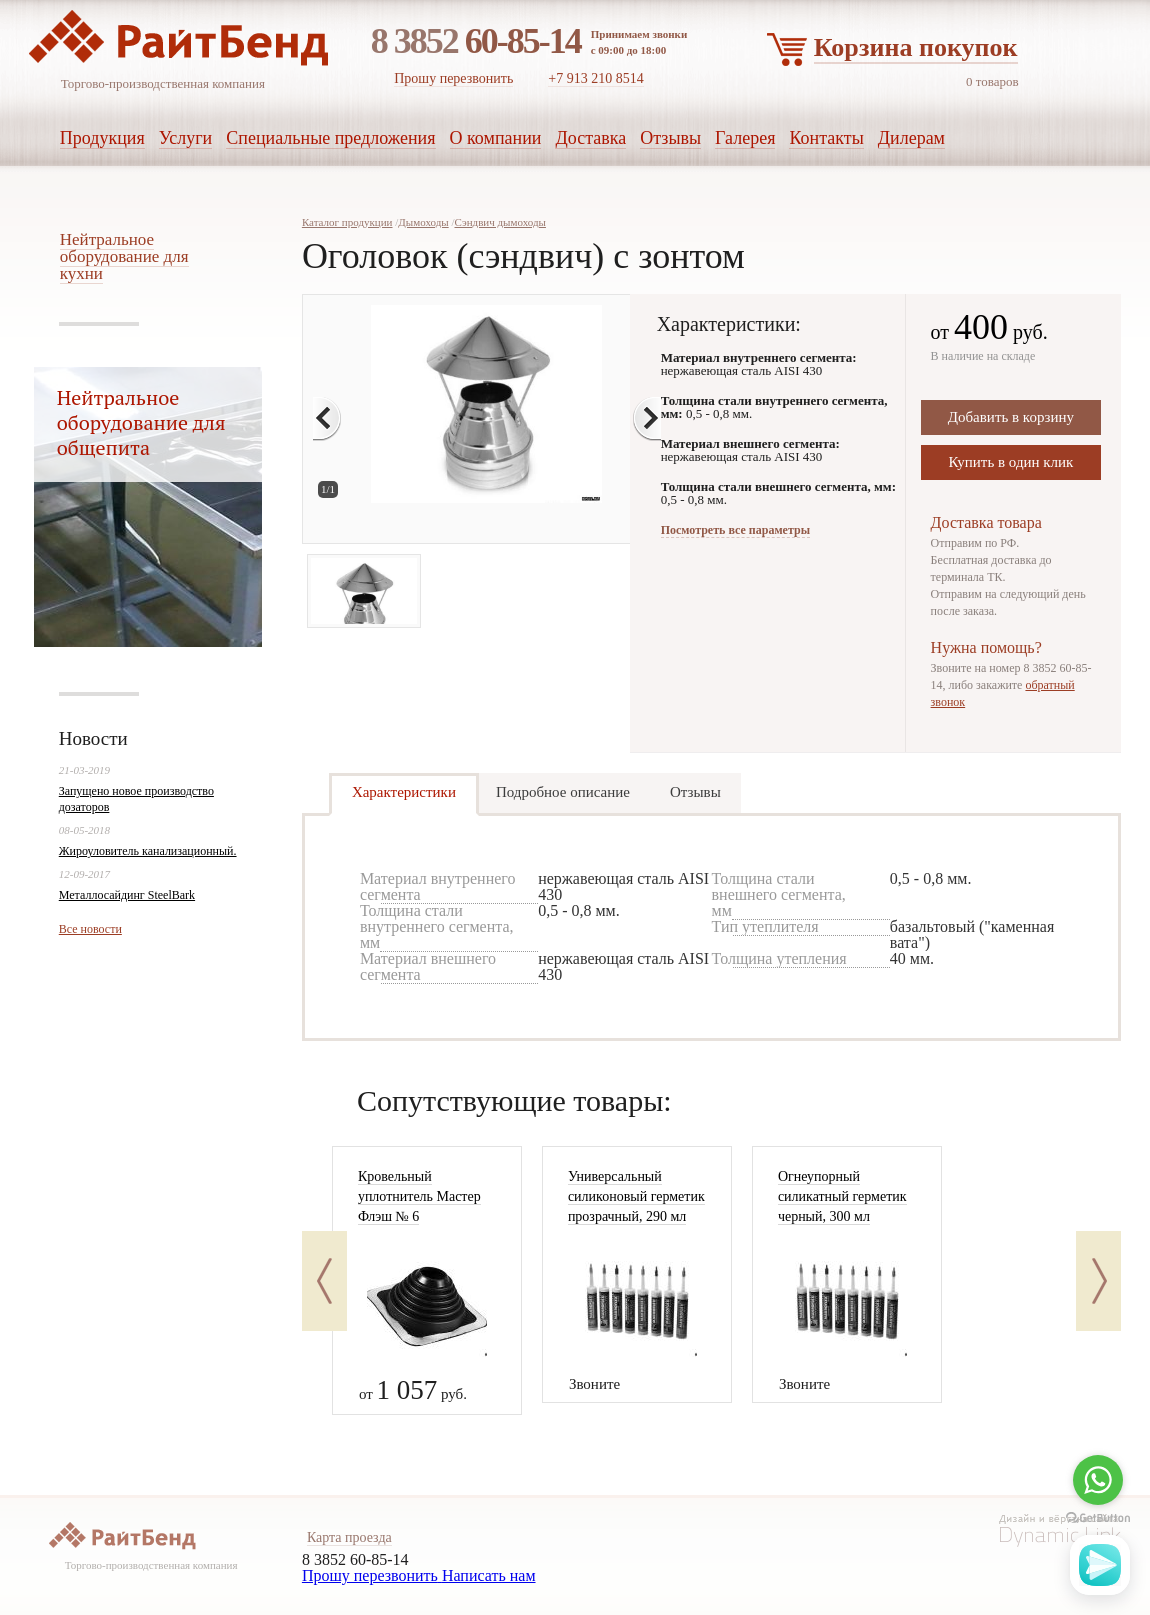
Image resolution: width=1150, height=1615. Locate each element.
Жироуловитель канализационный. (148, 851)
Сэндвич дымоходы (499, 222)
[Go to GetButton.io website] (1098, 1518)
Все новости (90, 929)
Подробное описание (563, 792)
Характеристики (404, 792)
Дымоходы (423, 222)
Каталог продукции (347, 222)
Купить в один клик (1010, 462)
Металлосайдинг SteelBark (127, 895)
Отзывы (695, 792)
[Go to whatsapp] (1098, 1480)
